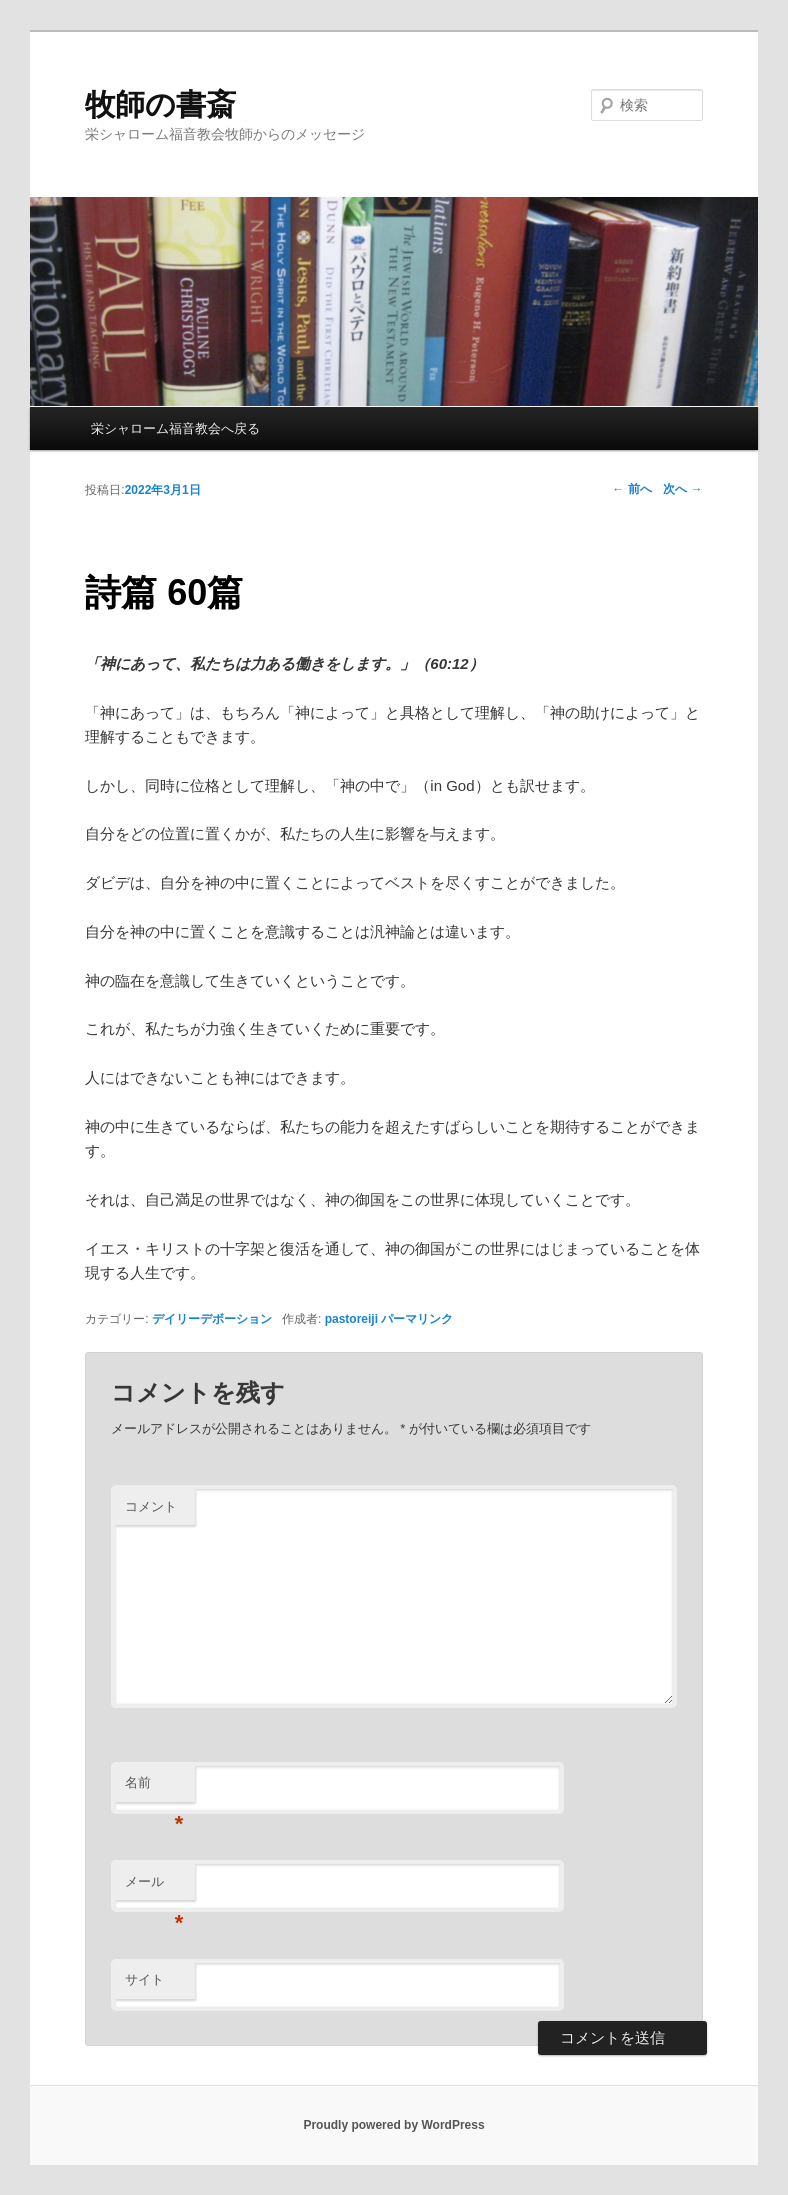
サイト (144, 1979)
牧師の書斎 (160, 104)
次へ (682, 489)
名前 (154, 1788)
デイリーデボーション (212, 1319)
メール (154, 1887)
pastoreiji (351, 1319)
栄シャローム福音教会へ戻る (175, 428)
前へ (631, 489)
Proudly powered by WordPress (393, 2125)
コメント (151, 1506)
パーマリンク (417, 1319)
